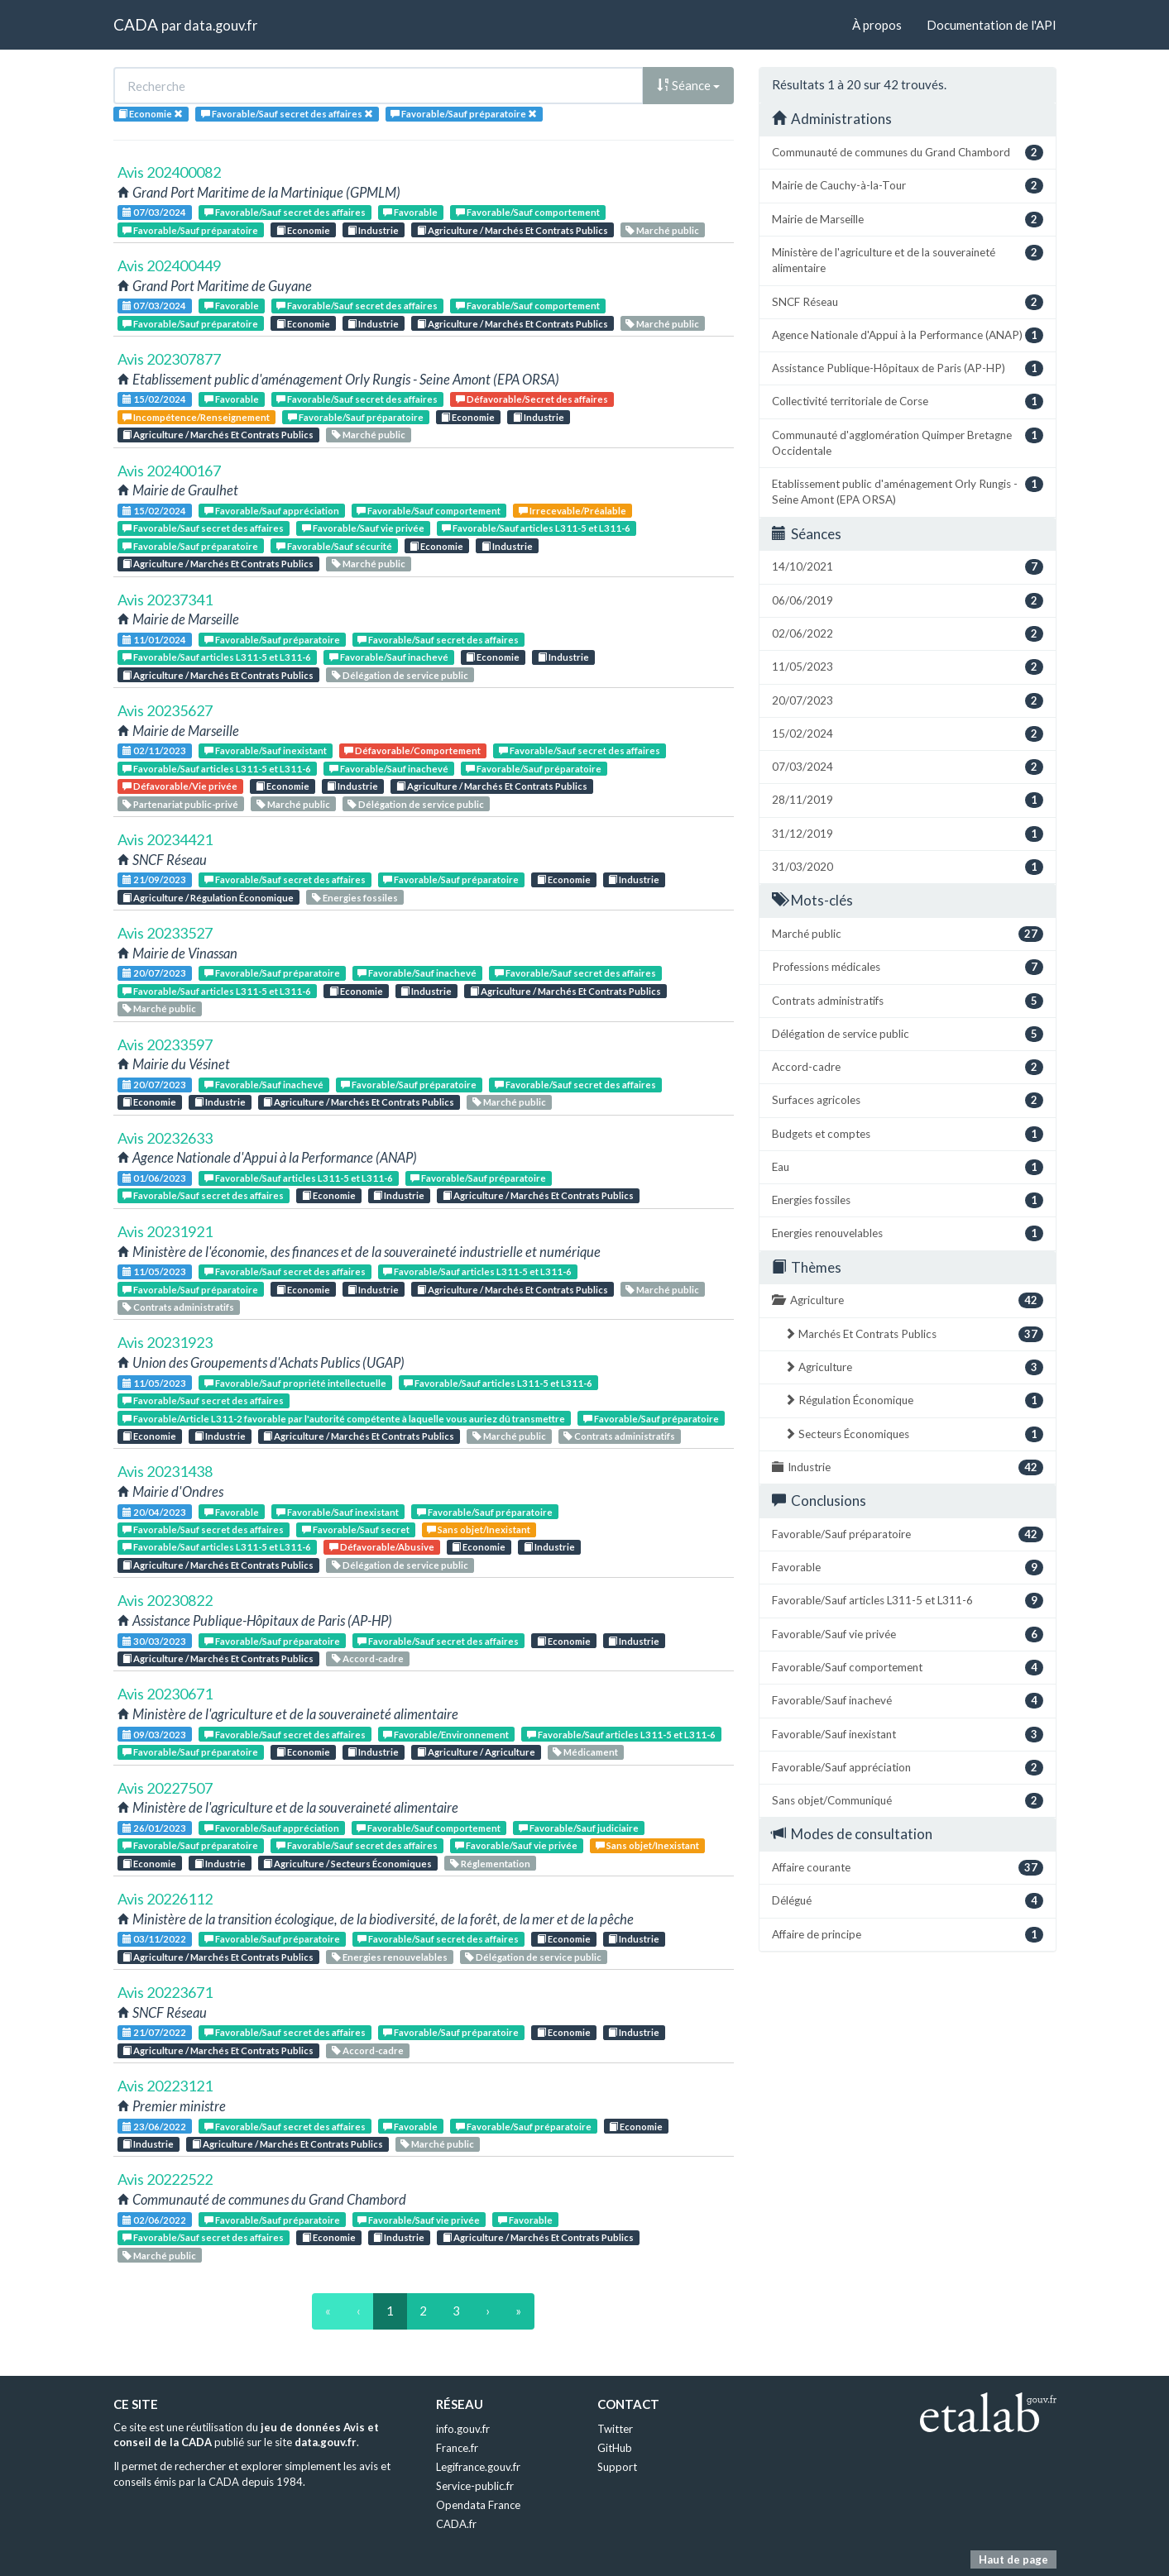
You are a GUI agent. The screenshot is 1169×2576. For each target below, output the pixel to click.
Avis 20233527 (165, 933)
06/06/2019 (907, 601)
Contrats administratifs (178, 1307)
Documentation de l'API (991, 24)
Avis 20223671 (165, 1992)
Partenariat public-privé (180, 804)
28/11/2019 (907, 800)
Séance (688, 85)
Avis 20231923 (165, 1342)
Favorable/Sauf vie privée (363, 528)
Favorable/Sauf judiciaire (579, 1828)
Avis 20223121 (165, 2086)
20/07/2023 (154, 973)
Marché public (662, 230)
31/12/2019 (907, 834)
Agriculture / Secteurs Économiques (347, 1863)
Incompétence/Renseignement (196, 417)
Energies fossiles (355, 897)
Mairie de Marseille (907, 219)
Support (617, 2466)
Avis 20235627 (165, 710)
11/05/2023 (154, 1271)
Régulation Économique (913, 1400)
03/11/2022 (154, 1938)
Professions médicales (907, 967)
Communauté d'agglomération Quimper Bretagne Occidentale (907, 442)
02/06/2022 (154, 2220)
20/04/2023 (154, 1512)
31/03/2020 (907, 867)
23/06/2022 (154, 2126)
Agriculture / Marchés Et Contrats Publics (512, 230)
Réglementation (490, 1863)
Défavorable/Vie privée (179, 786)
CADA (135, 24)
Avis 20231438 (165, 1471)
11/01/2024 (154, 639)
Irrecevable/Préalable (572, 510)
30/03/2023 (154, 1641)
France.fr (457, 2447)
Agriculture (907, 1300)
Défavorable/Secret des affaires (532, 399)
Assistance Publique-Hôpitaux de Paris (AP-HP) (907, 368)
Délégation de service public (400, 675)
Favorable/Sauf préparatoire (190, 230)
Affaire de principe (907, 1935)
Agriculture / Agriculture (476, 1752)
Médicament (585, 1752)
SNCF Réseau (907, 302)
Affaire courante (907, 1868)
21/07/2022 (154, 2032)
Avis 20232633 (165, 1138)
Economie (303, 230)
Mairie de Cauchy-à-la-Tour (907, 186)
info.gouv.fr (463, 2428)
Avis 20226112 (165, 1899)
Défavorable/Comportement (412, 750)
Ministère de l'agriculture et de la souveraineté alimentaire (907, 260)
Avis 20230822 (165, 1600)
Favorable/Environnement (446, 1734)
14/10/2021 (907, 567)
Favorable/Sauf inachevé (388, 657)
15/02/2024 (154, 399)
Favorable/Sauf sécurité (334, 546)
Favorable (410, 212)
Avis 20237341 (165, 599)
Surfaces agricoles (907, 1100)
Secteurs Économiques (913, 1434)
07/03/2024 (154, 212)
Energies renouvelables (390, 1957)
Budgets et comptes (907, 1134)
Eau (907, 1167)
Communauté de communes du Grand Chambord (907, 152)
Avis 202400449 (169, 265)
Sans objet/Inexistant (478, 1529)
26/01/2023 (154, 1828)
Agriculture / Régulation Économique (208, 897)
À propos (877, 24)
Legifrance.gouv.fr (478, 2466)
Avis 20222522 (165, 2179)
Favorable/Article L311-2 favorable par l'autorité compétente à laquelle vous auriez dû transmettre (343, 1418)
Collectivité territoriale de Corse (907, 401)
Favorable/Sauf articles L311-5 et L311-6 (536, 528)
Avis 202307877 (169, 359)
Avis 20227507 (165, 1788)
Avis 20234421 (165, 839)
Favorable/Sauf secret (356, 1529)
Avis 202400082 (169, 172)
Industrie (373, 230)
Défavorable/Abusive (381, 1546)
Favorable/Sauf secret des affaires (285, 212)
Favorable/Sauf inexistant (265, 750)
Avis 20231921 (165, 1231)
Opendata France (478, 2504)
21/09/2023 (154, 879)
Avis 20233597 (165, 1044)
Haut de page (1013, 2559)
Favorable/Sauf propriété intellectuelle (295, 1383)
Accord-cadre (368, 1658)
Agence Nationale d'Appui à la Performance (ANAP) (907, 335)
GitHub (614, 2447)
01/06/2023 (154, 1178)
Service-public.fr (475, 2485)
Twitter (615, 2428)
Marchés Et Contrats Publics (913, 1334)
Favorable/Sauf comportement (528, 212)
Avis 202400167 (169, 470)
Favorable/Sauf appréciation (271, 510)
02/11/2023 (154, 750)
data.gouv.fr (220, 25)
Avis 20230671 (165, 1694)
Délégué (907, 1901)
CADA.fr (456, 2524)
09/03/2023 (154, 1734)
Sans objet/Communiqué (907, 1801)
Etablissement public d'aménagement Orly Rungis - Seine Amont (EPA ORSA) (907, 491)
